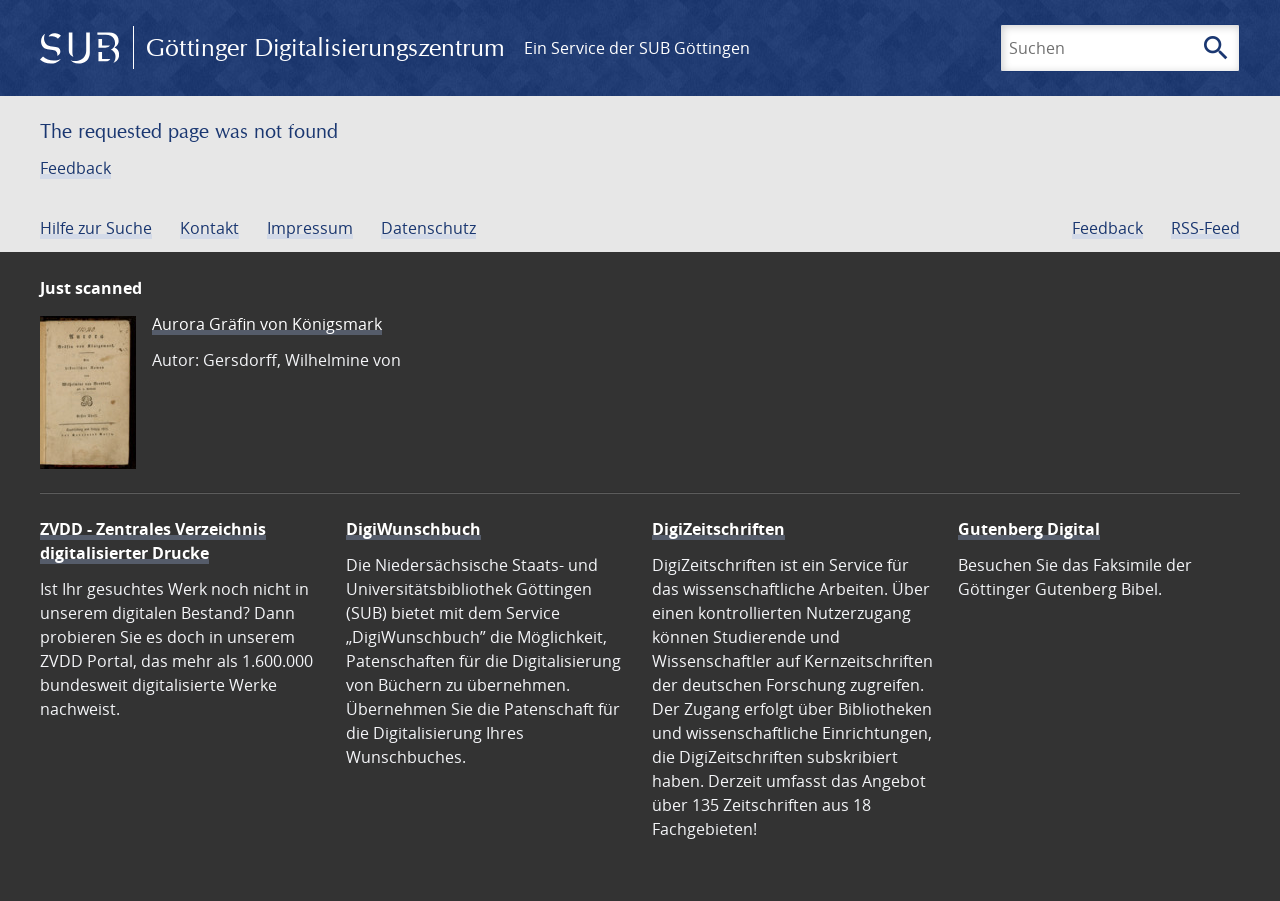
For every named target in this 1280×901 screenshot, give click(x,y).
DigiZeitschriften (718, 529)
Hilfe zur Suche (96, 228)
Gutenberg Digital (1029, 529)
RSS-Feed (1205, 228)
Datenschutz (428, 228)
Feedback (75, 168)
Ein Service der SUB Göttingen (637, 48)
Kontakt (209, 228)
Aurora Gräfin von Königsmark (267, 324)
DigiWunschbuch (413, 529)
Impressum (310, 228)
